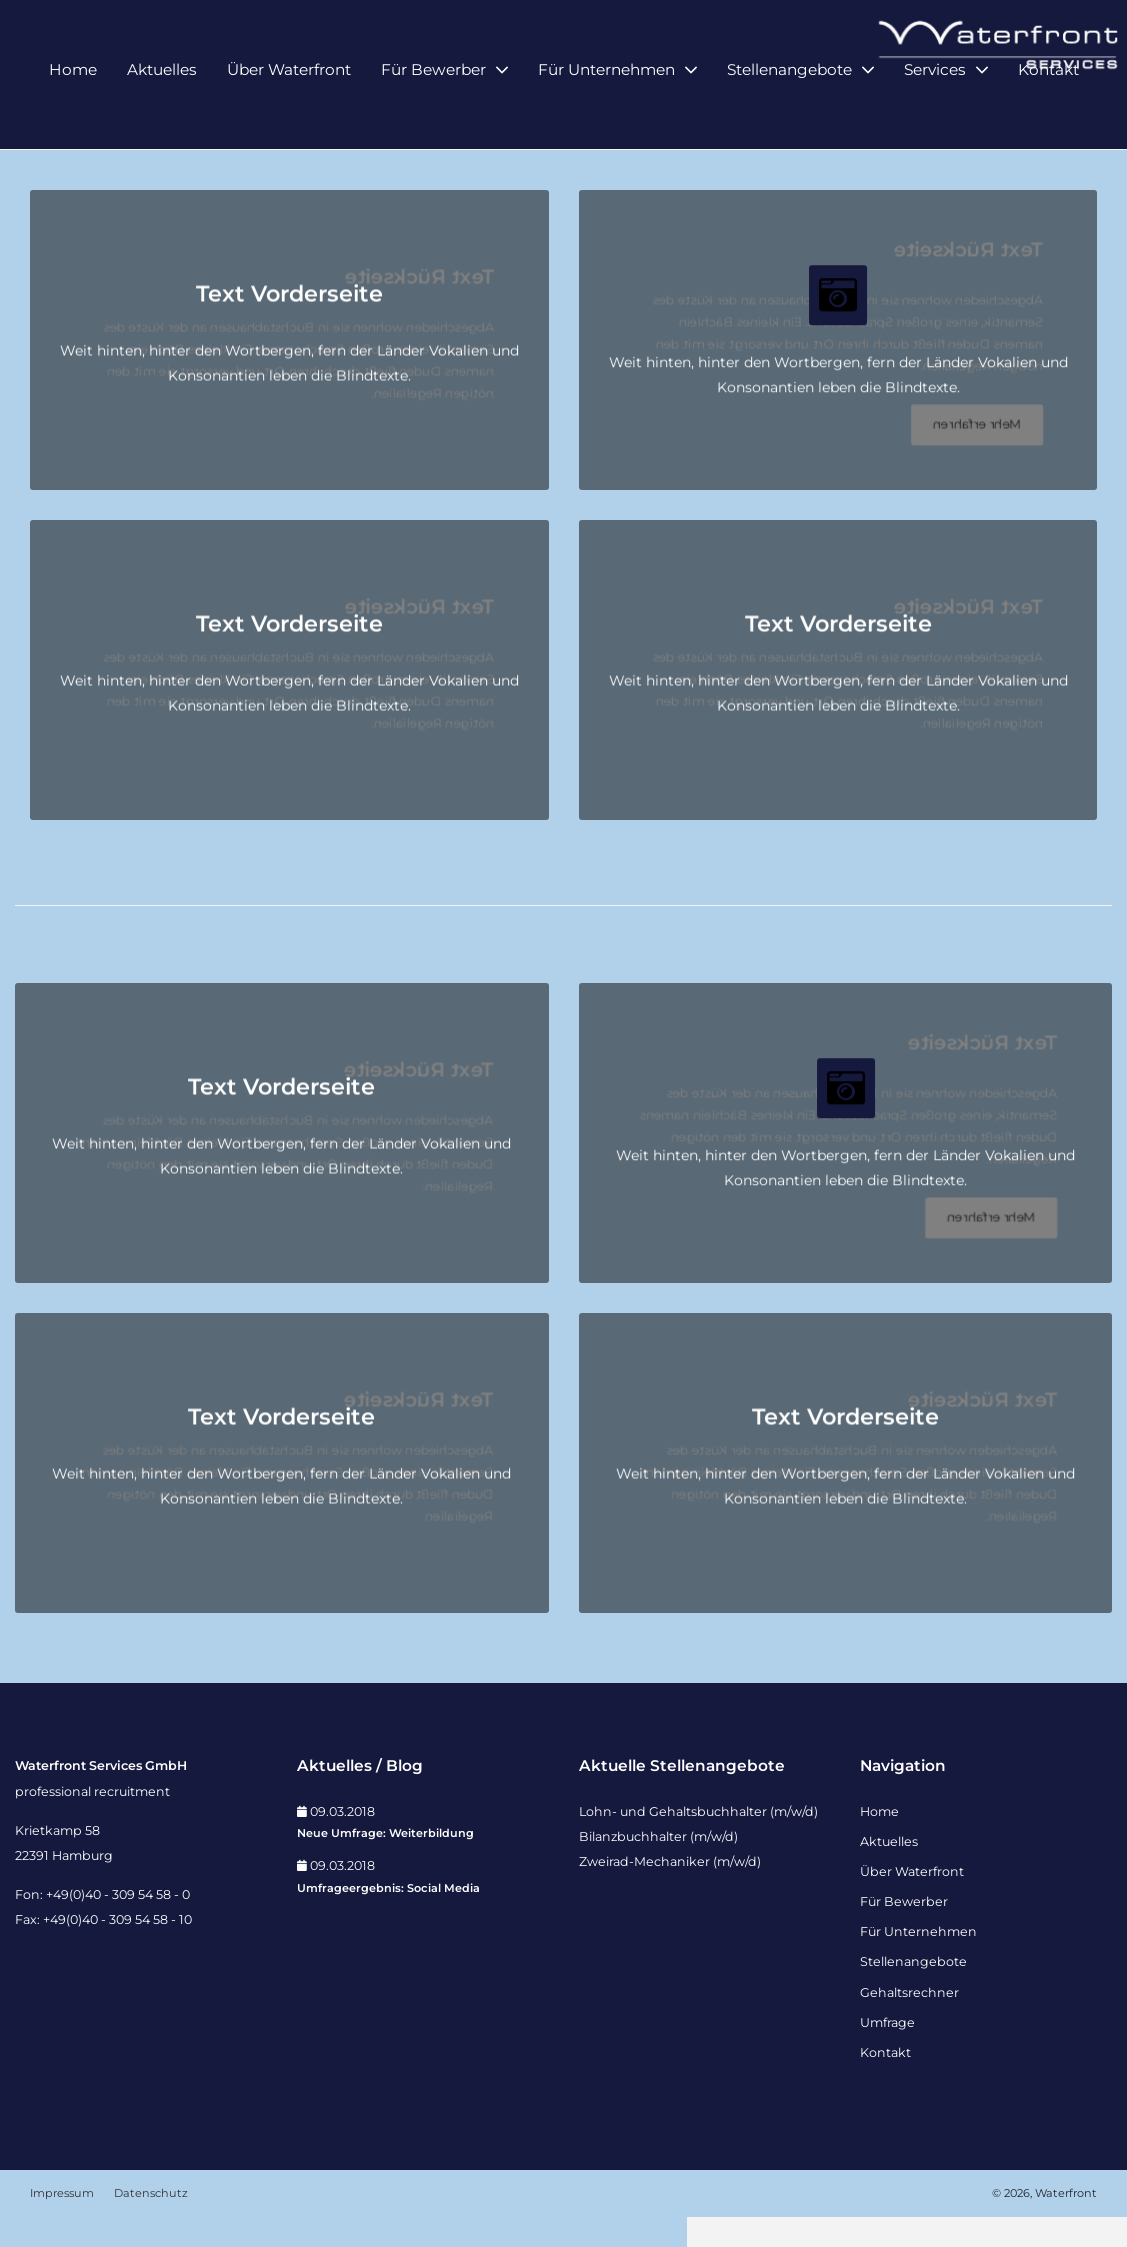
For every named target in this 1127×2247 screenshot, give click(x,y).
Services (935, 107)
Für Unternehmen (606, 107)
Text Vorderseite (289, 324)
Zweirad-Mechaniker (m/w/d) (670, 1891)
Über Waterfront (289, 107)
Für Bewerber (433, 107)
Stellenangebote (789, 107)
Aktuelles (162, 107)
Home (73, 107)
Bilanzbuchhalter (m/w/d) (658, 1865)
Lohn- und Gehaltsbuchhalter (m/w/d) (698, 1840)
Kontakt (1048, 107)
